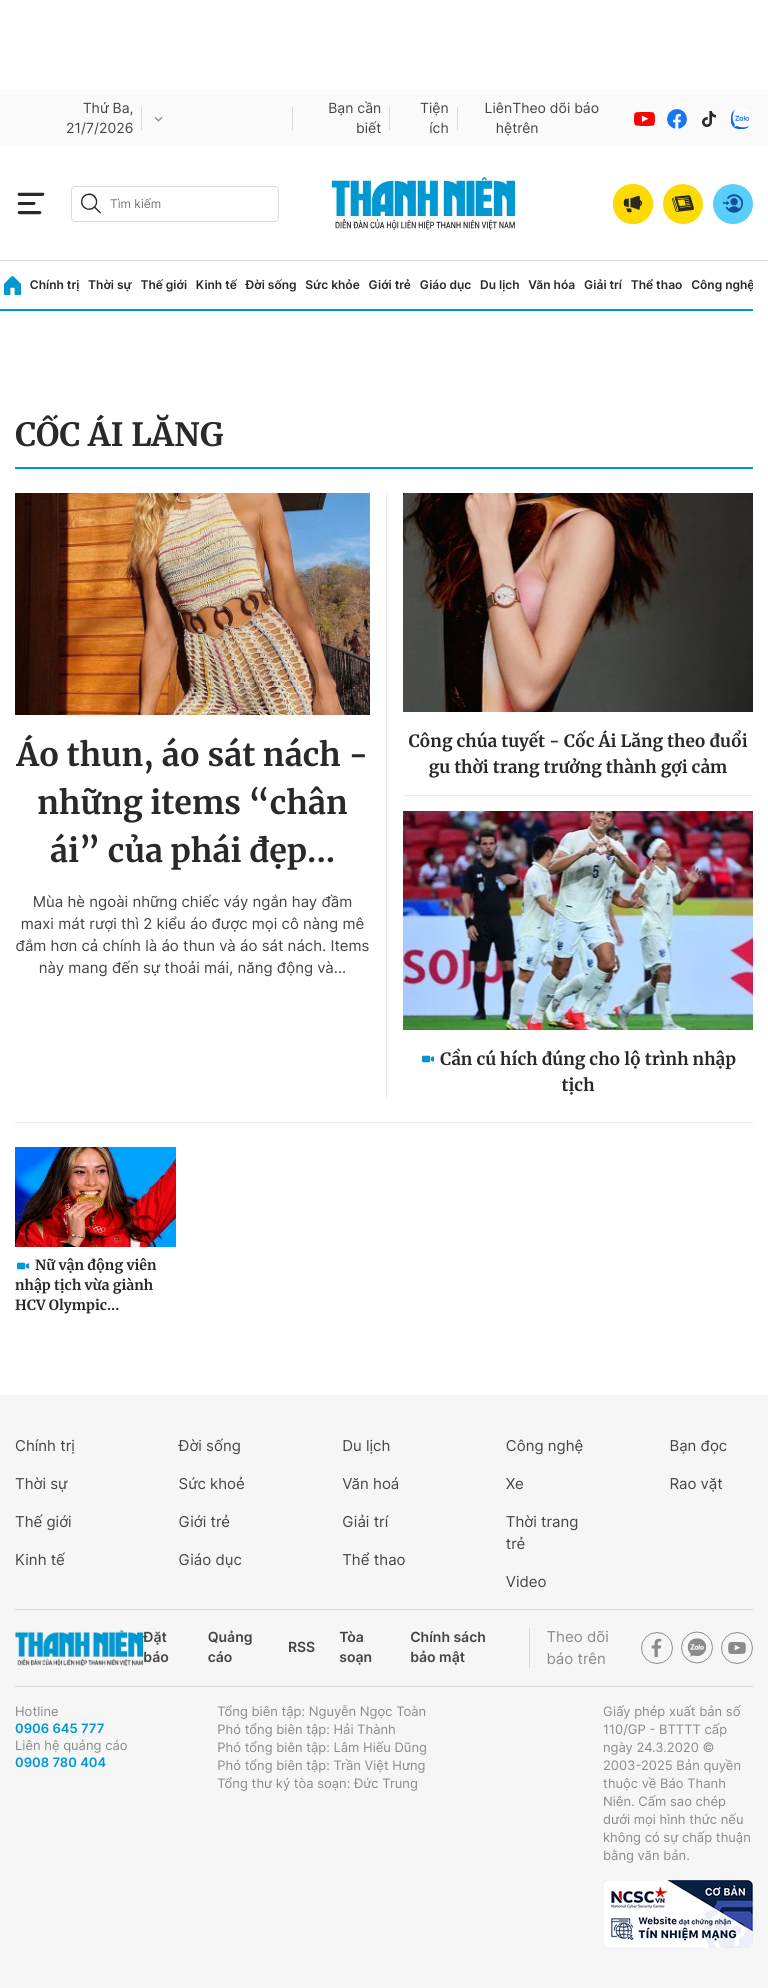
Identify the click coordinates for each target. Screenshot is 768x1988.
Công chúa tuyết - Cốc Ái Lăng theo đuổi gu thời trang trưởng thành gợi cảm (577, 754)
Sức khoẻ (212, 1483)
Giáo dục (446, 284)
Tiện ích (434, 118)
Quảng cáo (230, 1647)
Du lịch (500, 284)
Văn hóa (551, 284)
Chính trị (55, 284)
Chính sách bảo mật (448, 1647)
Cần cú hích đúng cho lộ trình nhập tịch (588, 1072)
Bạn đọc (698, 1445)
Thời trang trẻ (542, 1532)
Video (526, 1581)
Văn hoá (370, 1483)
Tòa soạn (355, 1647)
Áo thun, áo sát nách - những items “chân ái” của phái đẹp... (192, 803)
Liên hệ (499, 118)
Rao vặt (695, 1483)
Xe (515, 1483)
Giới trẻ (390, 284)
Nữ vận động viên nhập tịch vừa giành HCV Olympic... (86, 1285)
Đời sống (271, 284)
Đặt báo (155, 1647)
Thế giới (163, 284)
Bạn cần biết (354, 118)
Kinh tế (216, 284)
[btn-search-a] (91, 203)
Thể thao (657, 284)
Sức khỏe (332, 284)
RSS (301, 1647)
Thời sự (110, 284)
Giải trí (603, 284)
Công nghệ (722, 284)
